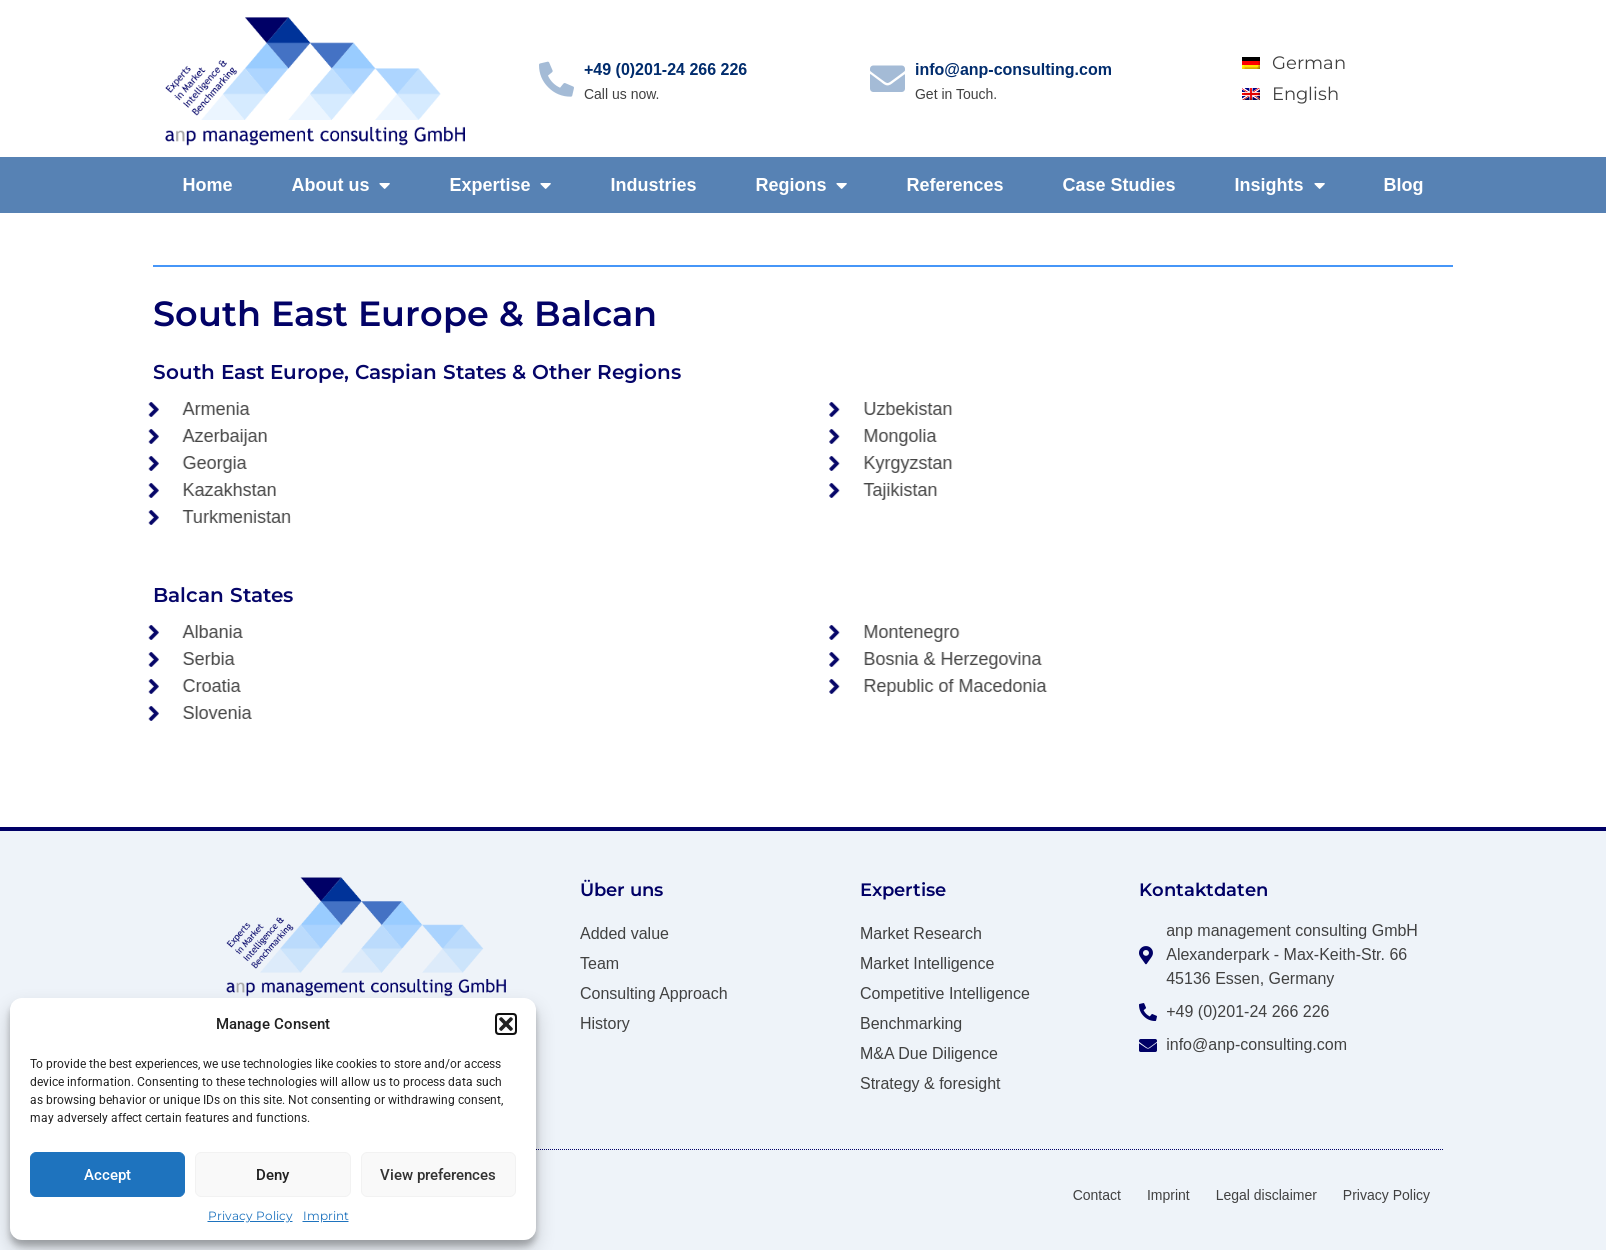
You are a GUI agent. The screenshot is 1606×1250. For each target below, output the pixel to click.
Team (599, 963)
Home (207, 185)
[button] (506, 1024)
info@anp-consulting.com (1013, 69)
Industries (653, 185)
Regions (801, 185)
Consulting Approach (654, 993)
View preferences (438, 1175)
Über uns (621, 890)
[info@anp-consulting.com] (887, 78)
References (954, 185)
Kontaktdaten (1203, 890)
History (605, 1023)
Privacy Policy (250, 1215)
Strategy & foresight (930, 1083)
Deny (272, 1175)
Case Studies (1118, 185)
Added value (624, 933)
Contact (1097, 1195)
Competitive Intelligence (945, 993)
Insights (1279, 185)
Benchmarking (911, 1023)
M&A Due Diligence (929, 1053)
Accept (107, 1175)
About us (340, 185)
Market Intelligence (927, 963)
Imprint (326, 1215)
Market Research (921, 933)
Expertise (500, 185)
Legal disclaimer (1266, 1195)
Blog (1403, 185)
